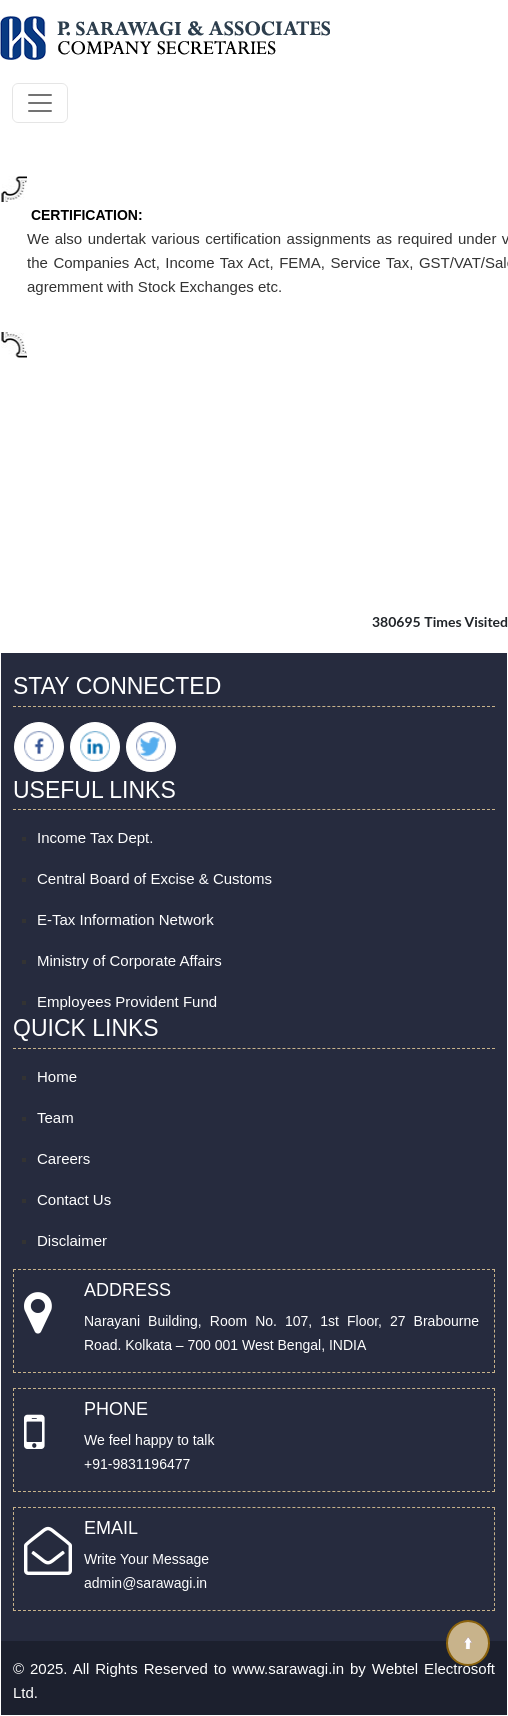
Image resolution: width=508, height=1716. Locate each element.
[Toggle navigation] (40, 103)
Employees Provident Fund (127, 1001)
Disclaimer (72, 1240)
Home (57, 1076)
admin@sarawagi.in (145, 1583)
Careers (63, 1158)
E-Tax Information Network (125, 919)
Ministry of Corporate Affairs (129, 960)
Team (55, 1117)
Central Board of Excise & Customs (154, 878)
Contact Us (74, 1199)
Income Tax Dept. (95, 837)
